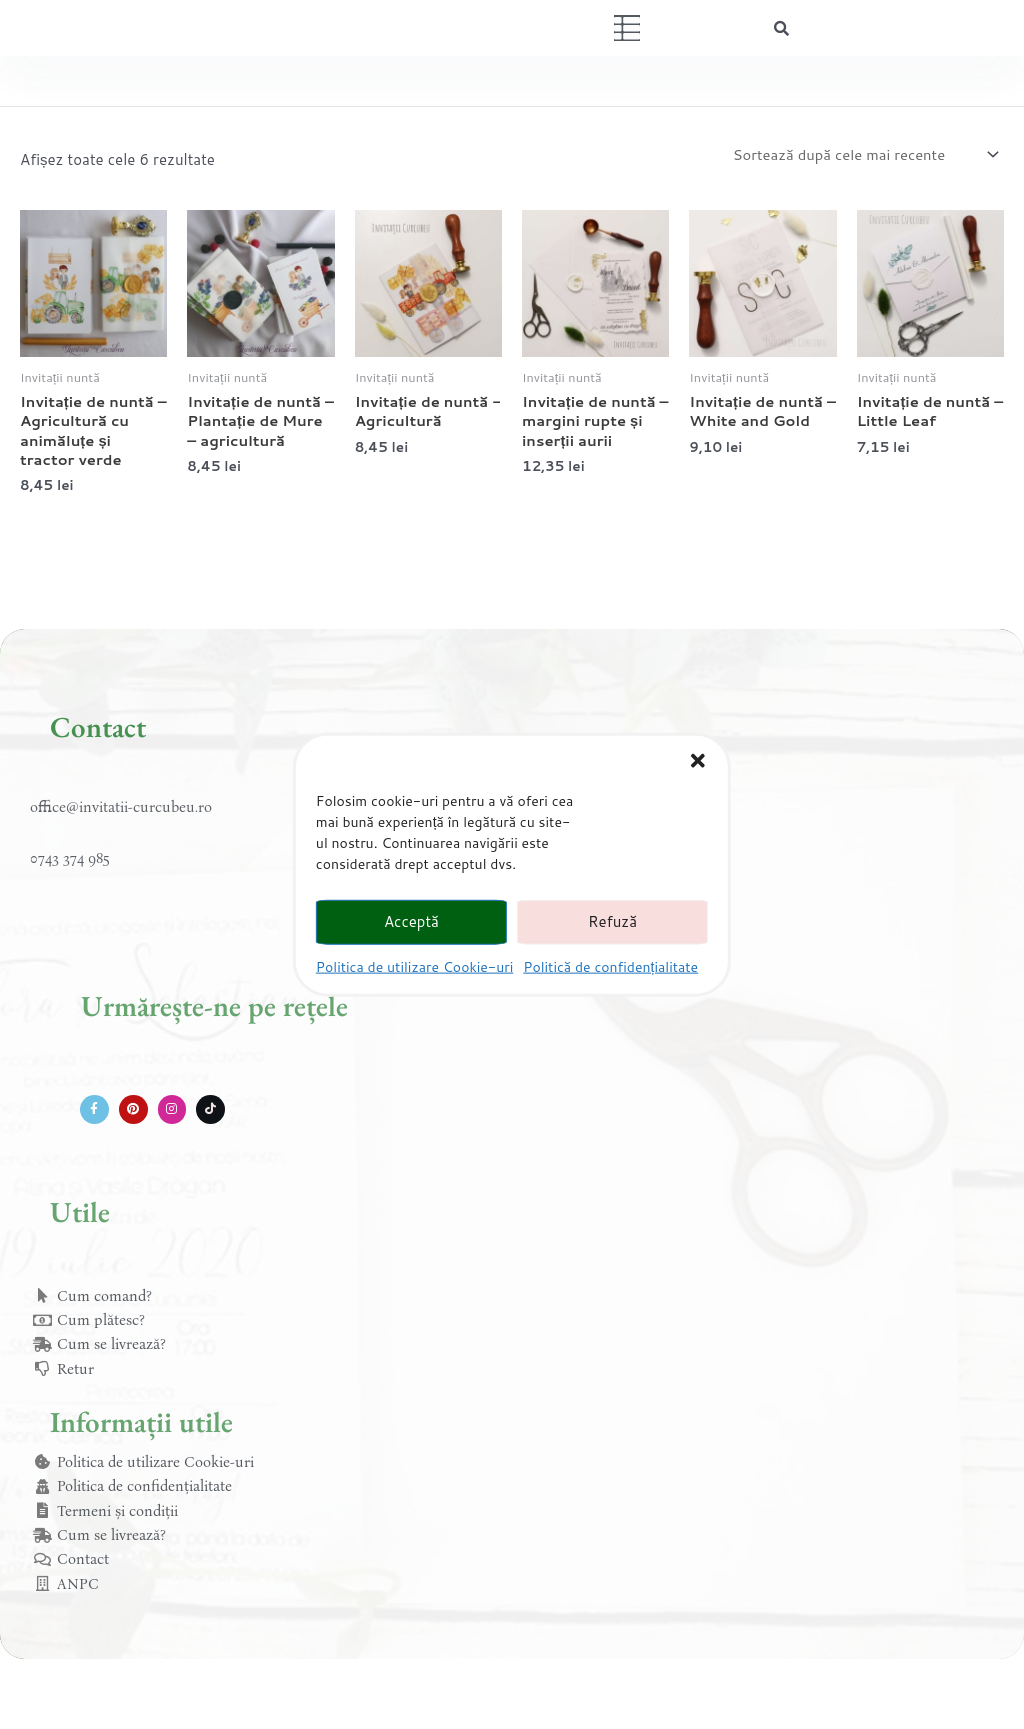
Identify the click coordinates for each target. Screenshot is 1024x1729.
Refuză (612, 921)
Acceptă (411, 921)
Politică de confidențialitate (610, 966)
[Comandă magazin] (862, 155)
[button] (698, 760)
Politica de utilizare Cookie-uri (414, 966)
